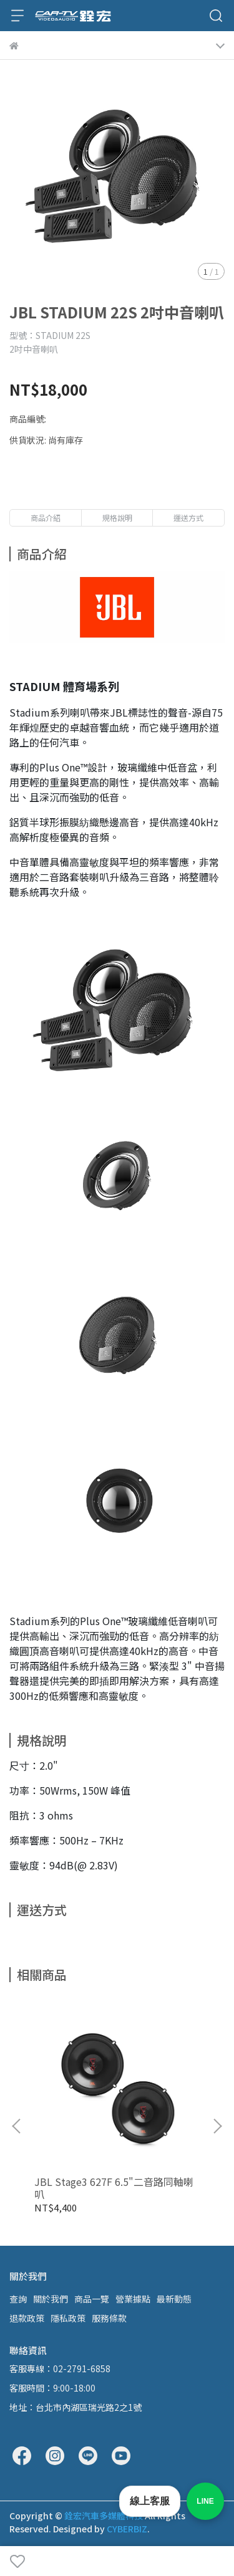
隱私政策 (68, 2318)
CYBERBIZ (127, 2528)
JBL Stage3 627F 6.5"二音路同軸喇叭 (113, 2187)
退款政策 (26, 2318)
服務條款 (109, 2318)
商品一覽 (91, 2298)
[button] (217, 2126)
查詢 (18, 2298)
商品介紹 (46, 517)
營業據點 (132, 2298)
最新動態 (174, 2298)
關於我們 (50, 2298)
